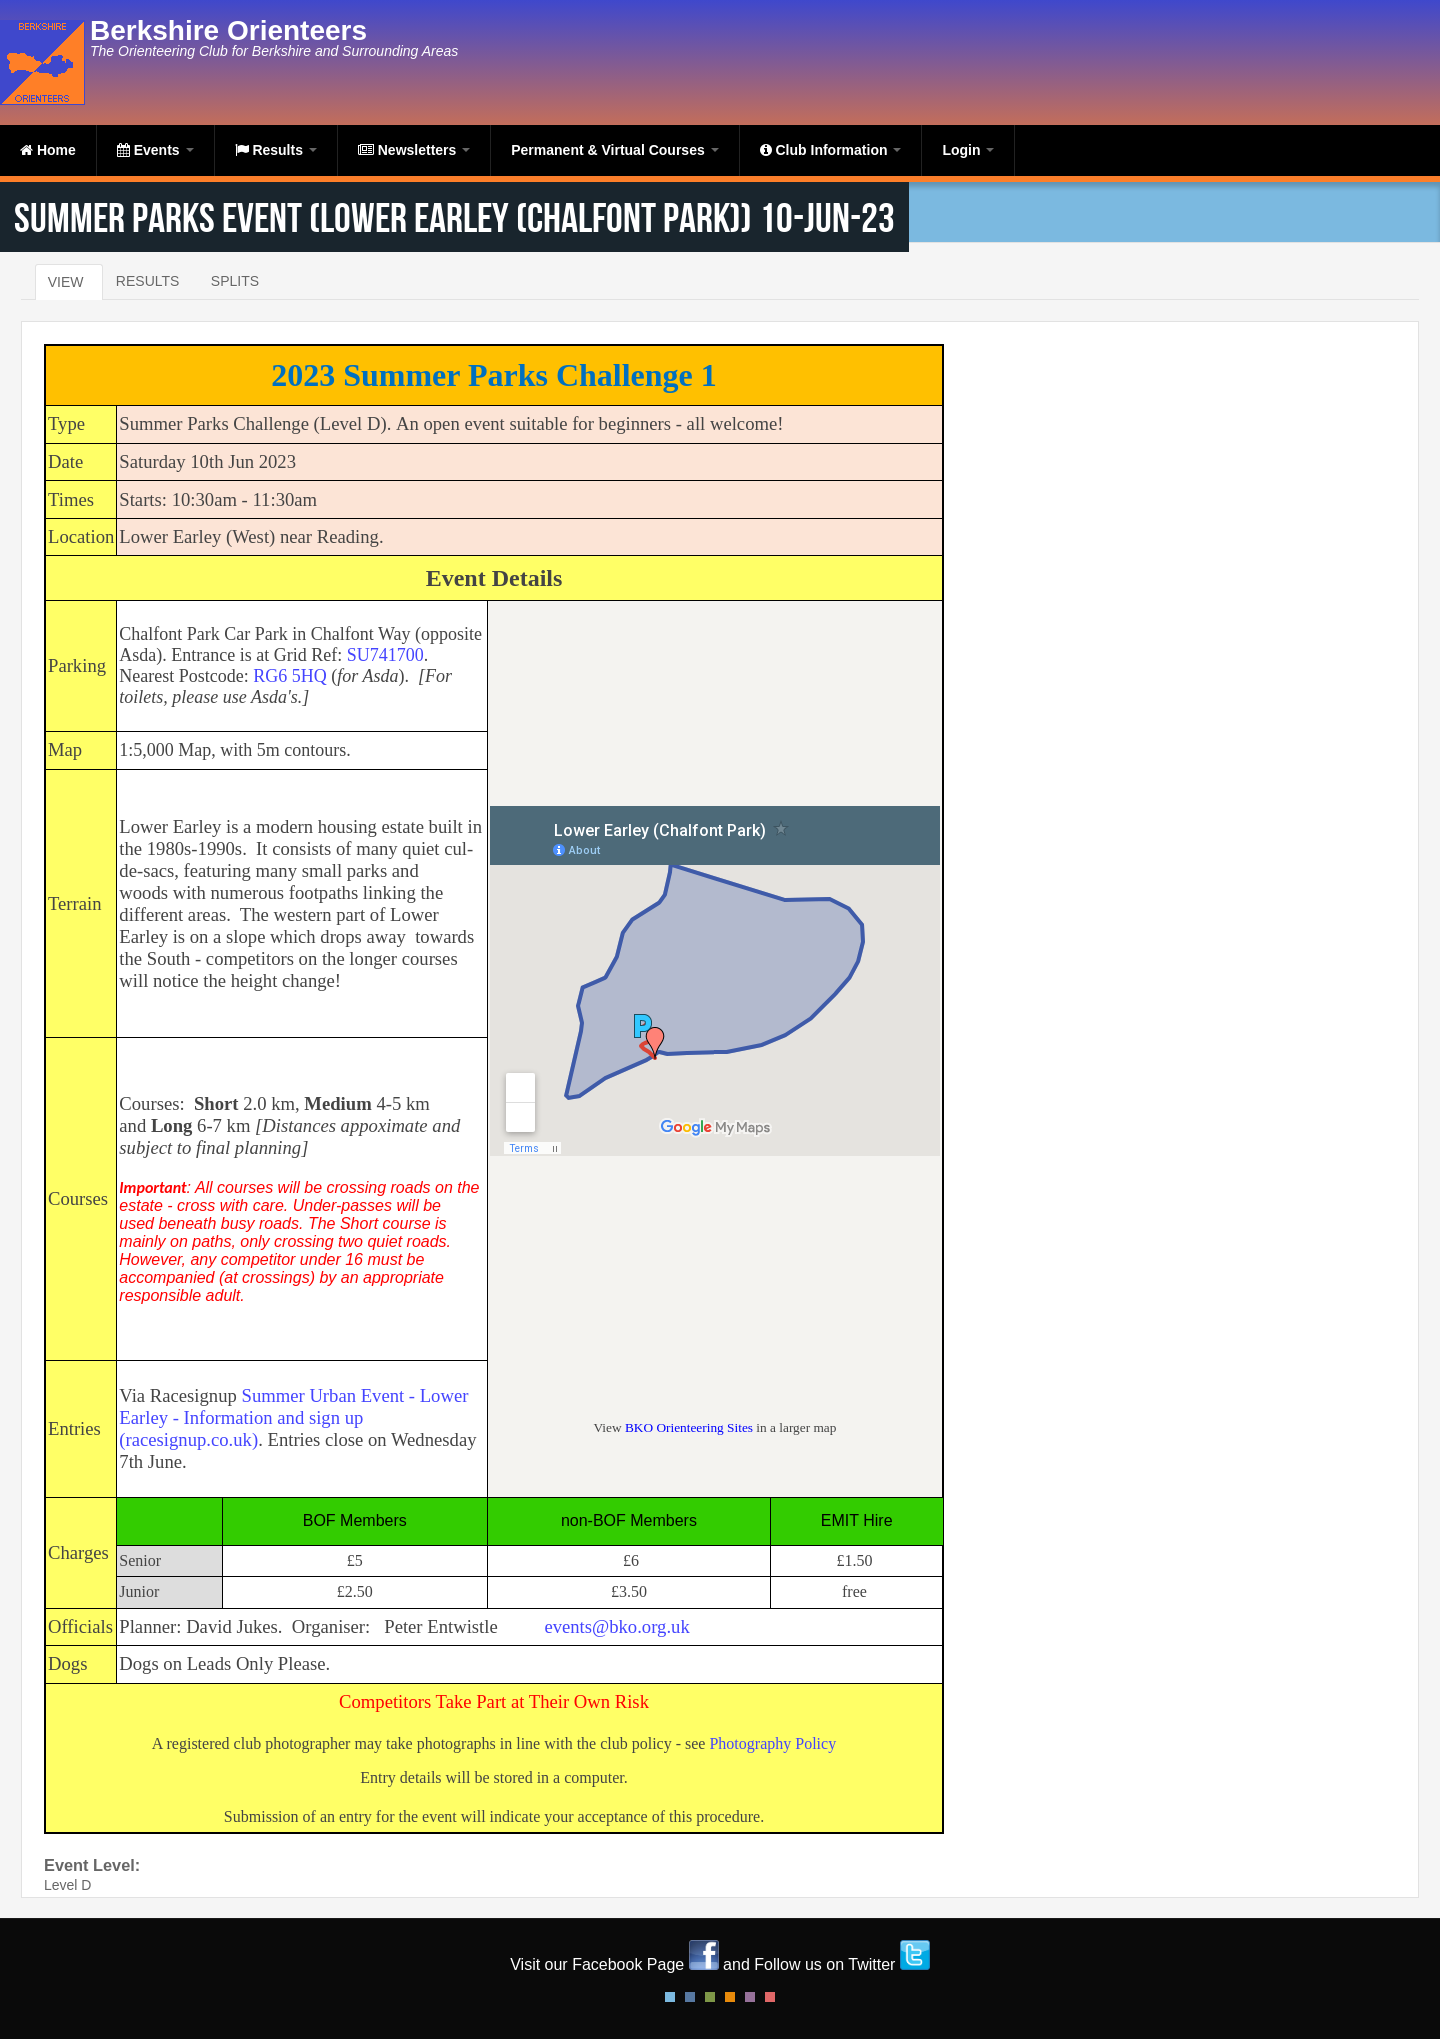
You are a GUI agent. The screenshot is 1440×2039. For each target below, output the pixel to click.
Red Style (770, 1997)
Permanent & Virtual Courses (614, 150)
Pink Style (750, 1997)
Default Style (670, 1997)
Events (155, 150)
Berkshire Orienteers (228, 30)
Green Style (710, 1997)
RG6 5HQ (290, 676)
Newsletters (414, 150)
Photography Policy (772, 1743)
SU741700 (385, 655)
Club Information (831, 150)
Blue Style (690, 1997)
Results (276, 150)
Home (48, 150)
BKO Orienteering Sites (689, 1427)
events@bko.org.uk (616, 1626)
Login (968, 150)
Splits (235, 281)
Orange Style (730, 1997)
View (66, 282)
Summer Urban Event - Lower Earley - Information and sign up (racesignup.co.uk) (293, 1417)
